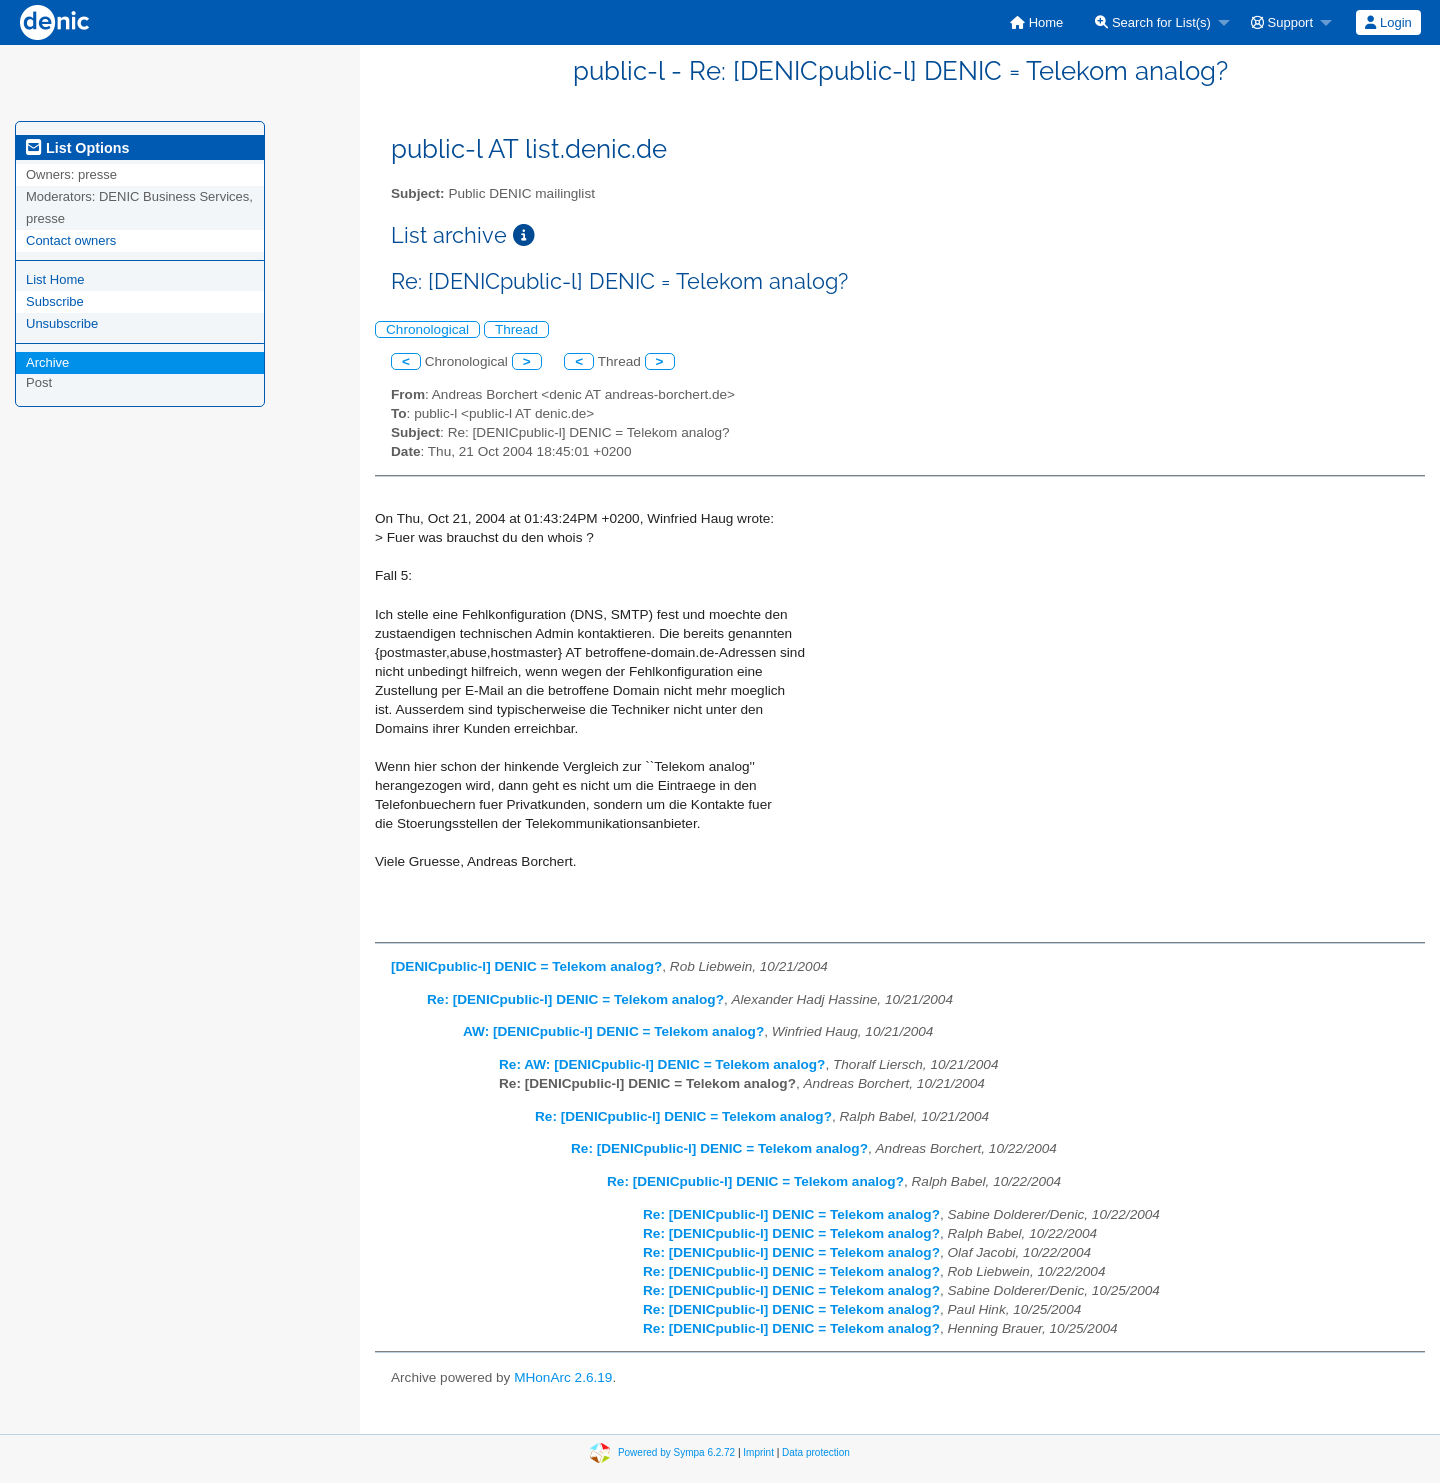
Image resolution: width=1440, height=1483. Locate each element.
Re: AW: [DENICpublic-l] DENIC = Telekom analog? (662, 1064)
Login (1388, 22)
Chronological (427, 329)
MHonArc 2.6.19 (563, 1377)
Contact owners (71, 240)
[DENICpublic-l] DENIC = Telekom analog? (526, 966)
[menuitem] (1036, 22)
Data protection (816, 1452)
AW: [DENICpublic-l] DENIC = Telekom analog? (613, 1031)
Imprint (758, 1452)
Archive (47, 362)
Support (1282, 22)
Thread (516, 329)
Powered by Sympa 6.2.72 (676, 1452)
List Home (55, 279)
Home (1036, 22)
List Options (77, 148)
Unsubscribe (62, 323)
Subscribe (55, 301)
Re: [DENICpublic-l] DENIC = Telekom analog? (575, 999)
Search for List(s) (1153, 22)
